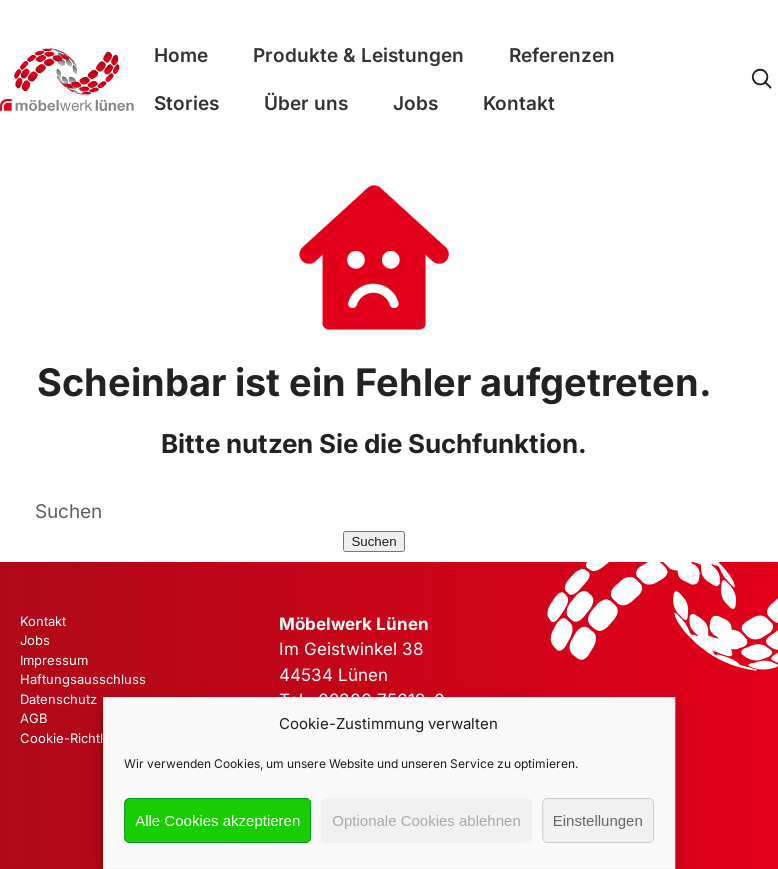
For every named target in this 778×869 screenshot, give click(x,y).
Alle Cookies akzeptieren (217, 820)
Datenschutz (58, 699)
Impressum (54, 660)
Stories (186, 103)
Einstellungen (598, 820)
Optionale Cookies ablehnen (426, 820)
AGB (34, 718)
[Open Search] (761, 79)
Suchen (373, 541)
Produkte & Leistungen (358, 55)
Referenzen (562, 55)
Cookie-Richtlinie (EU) (88, 738)
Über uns (306, 103)
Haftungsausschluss (83, 679)
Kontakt (519, 103)
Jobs (415, 103)
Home (181, 55)
